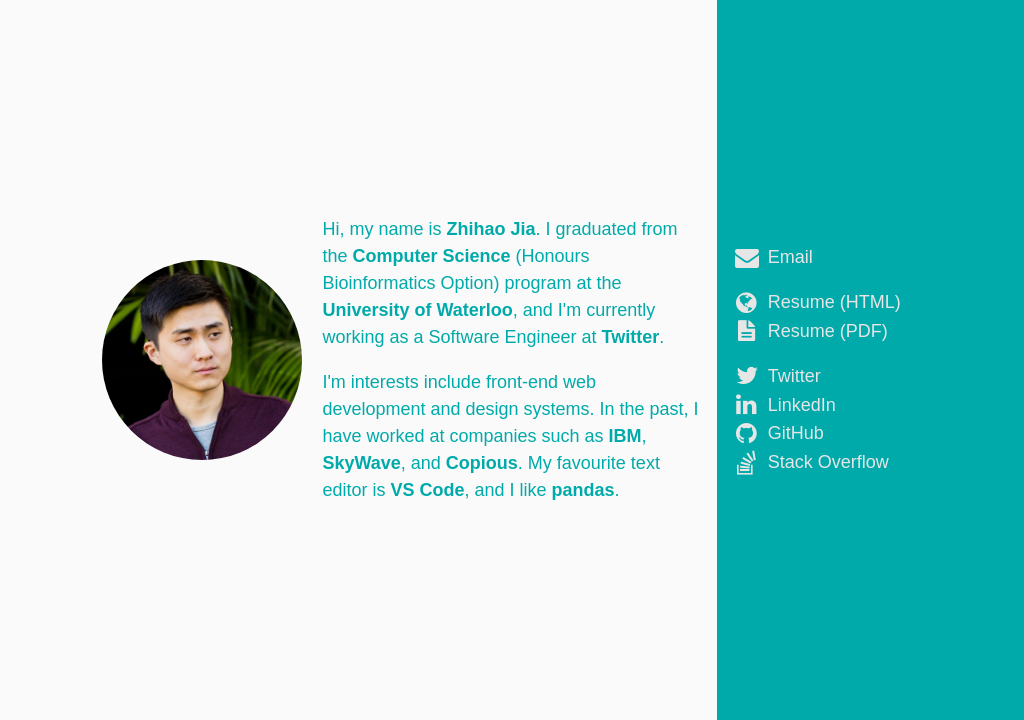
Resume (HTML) (834, 302)
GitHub (796, 433)
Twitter (794, 376)
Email (790, 257)
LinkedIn (802, 405)
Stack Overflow (828, 462)
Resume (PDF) (828, 331)
